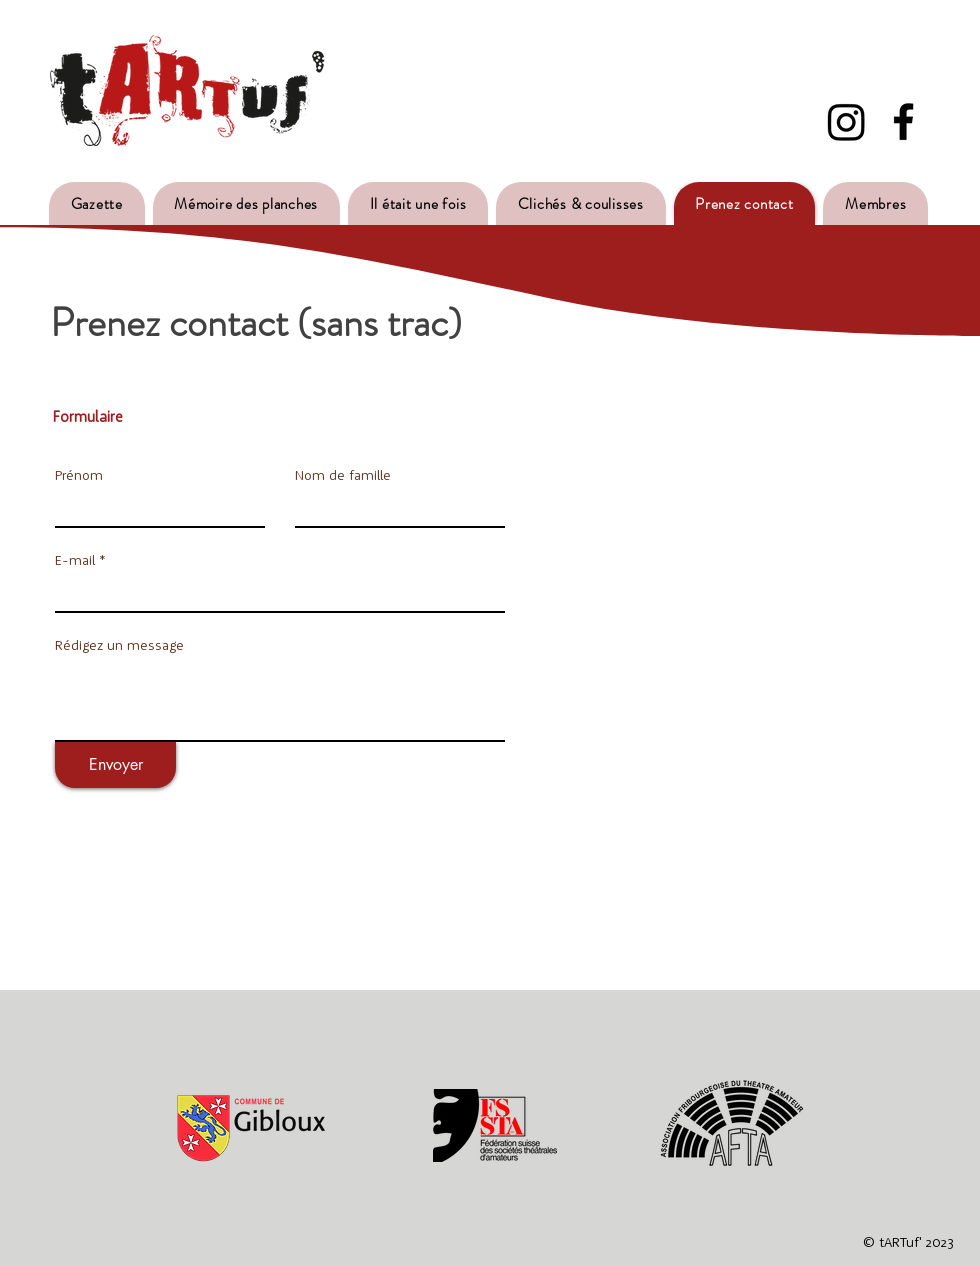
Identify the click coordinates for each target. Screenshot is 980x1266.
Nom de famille (343, 475)
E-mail (75, 560)
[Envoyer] (115, 765)
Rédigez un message (119, 645)
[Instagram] (846, 121)
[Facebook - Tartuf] (903, 121)
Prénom (79, 475)
